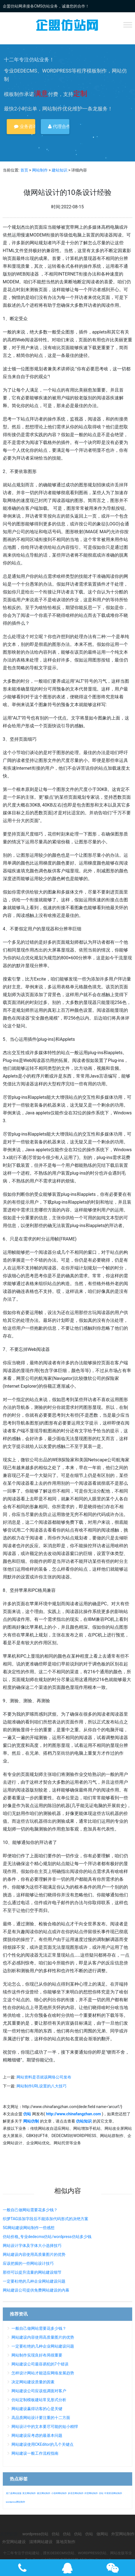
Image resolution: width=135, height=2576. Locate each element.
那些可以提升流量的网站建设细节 (32, 2272)
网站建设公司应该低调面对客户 (38, 2391)
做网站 (102, 2534)
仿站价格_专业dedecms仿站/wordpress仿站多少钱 (47, 2236)
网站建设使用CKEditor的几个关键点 (42, 2444)
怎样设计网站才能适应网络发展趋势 (42, 2373)
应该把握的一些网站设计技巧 (28, 2263)
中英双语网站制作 (113, 2493)
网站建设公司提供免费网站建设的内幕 (36, 2290)
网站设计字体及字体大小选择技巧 (32, 2245)
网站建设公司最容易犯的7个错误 (39, 2364)
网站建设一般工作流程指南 (34, 2453)
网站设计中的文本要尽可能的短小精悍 (44, 2426)
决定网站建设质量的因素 (33, 2382)
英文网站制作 (29, 2493)
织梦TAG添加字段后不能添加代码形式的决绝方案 (45, 2219)
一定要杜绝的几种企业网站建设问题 (34, 2281)
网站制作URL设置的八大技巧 (41, 2086)
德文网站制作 (43, 2493)
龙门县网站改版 (14, 2493)
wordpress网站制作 (15, 2502)
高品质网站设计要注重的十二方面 (40, 2417)
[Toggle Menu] (127, 24)
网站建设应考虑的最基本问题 (36, 2435)
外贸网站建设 (14, 2541)
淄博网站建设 (41, 2541)
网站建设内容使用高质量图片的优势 (34, 2254)
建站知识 (59, 170)
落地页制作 (65, 2541)
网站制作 (40, 170)
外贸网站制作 (91, 2493)
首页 (24, 170)
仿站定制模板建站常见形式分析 (38, 2400)
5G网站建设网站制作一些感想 (29, 2227)
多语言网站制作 (76, 2493)
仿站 (101, 2493)
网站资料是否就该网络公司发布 (43, 2077)
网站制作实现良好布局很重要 (36, 2355)
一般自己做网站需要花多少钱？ (30, 2210)
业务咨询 (24, 126)
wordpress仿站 (35, 2534)
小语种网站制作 (59, 2493)
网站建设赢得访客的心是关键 (36, 2408)
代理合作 (58, 126)
